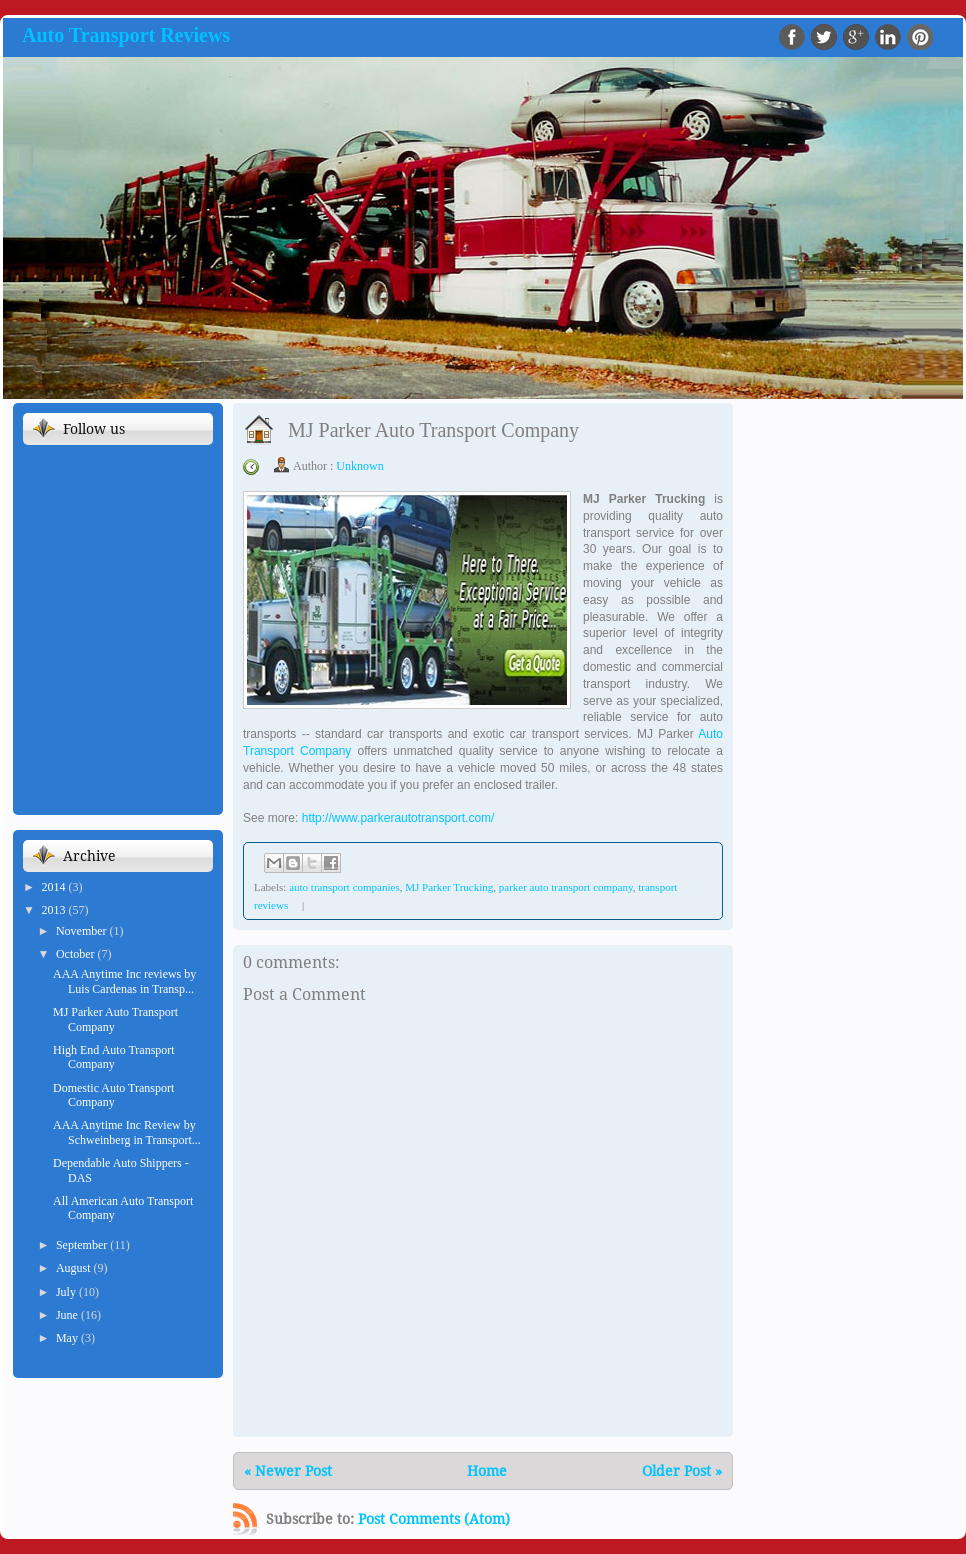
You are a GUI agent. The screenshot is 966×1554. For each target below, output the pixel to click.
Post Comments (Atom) (434, 1519)
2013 (55, 910)
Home (487, 1471)
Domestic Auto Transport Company (113, 1095)
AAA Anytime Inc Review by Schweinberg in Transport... (127, 1132)
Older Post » (682, 1471)
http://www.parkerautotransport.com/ (398, 818)
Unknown (359, 466)
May (68, 1338)
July (67, 1292)
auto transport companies (344, 887)
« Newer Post (288, 1471)
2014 (55, 887)
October (77, 954)
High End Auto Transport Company (114, 1057)
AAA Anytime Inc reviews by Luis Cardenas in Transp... (124, 981)
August (75, 1268)
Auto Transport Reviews (126, 35)
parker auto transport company (566, 887)
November (83, 931)
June (68, 1315)
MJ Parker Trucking (449, 887)
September (83, 1245)
